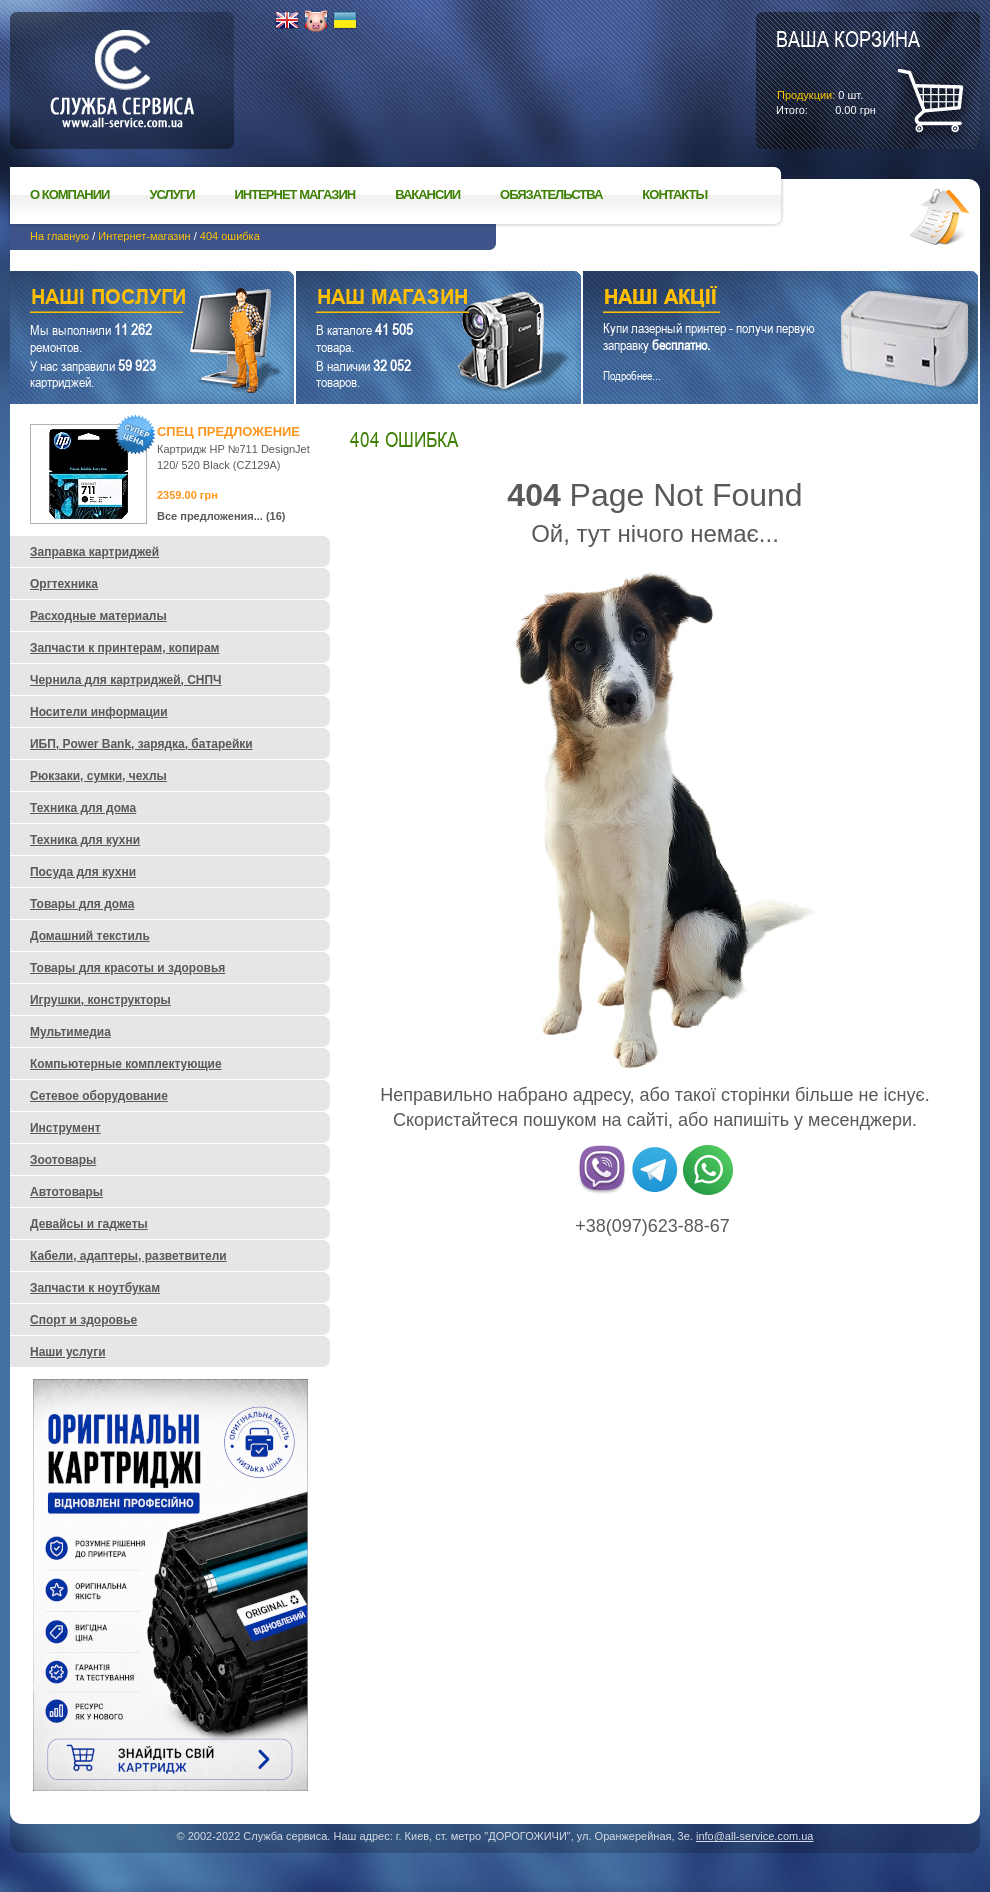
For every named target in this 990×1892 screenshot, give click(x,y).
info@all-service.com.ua (755, 1836)
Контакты (674, 194)
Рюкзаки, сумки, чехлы (98, 776)
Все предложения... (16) (221, 516)
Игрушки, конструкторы (100, 1000)
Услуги (171, 194)
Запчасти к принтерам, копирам (124, 648)
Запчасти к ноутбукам (95, 1288)
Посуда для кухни (83, 872)
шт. (848, 71)
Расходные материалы (98, 616)
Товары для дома (82, 904)
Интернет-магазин (144, 236)
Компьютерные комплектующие (126, 1064)
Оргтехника (64, 584)
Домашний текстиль (90, 936)
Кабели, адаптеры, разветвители (128, 1256)
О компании (69, 194)
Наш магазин (403, 299)
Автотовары (66, 1192)
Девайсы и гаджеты (89, 1224)
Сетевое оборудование (99, 1096)
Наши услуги (127, 299)
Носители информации (99, 712)
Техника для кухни (85, 840)
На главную (59, 236)
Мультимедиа (70, 1032)
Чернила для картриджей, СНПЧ (126, 680)
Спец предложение (228, 431)
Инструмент (65, 1128)
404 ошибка (230, 236)
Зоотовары (63, 1160)
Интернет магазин (295, 194)
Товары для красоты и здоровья (127, 968)
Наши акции (753, 299)
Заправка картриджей (94, 552)
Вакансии (427, 194)
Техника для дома (83, 808)
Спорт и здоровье (83, 1320)
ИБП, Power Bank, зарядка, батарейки (141, 744)
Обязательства (551, 194)
